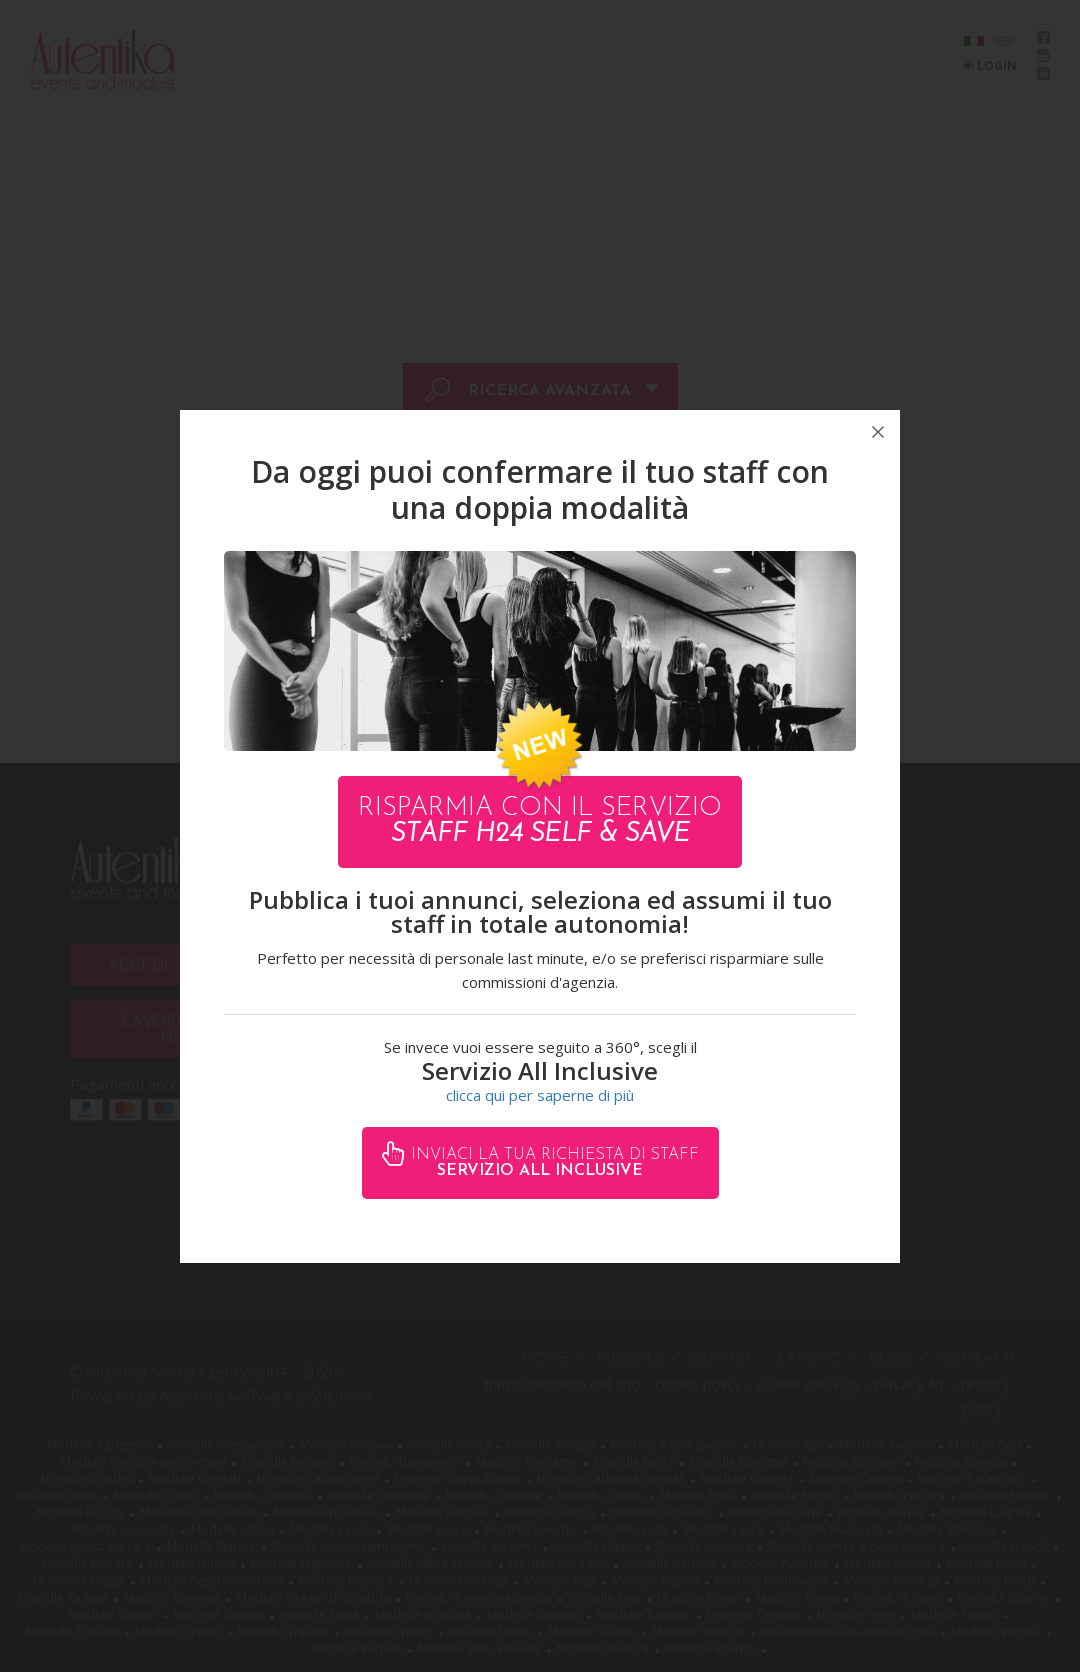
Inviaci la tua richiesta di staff (552, 1163)
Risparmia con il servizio (540, 821)
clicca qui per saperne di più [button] (540, 1095)
